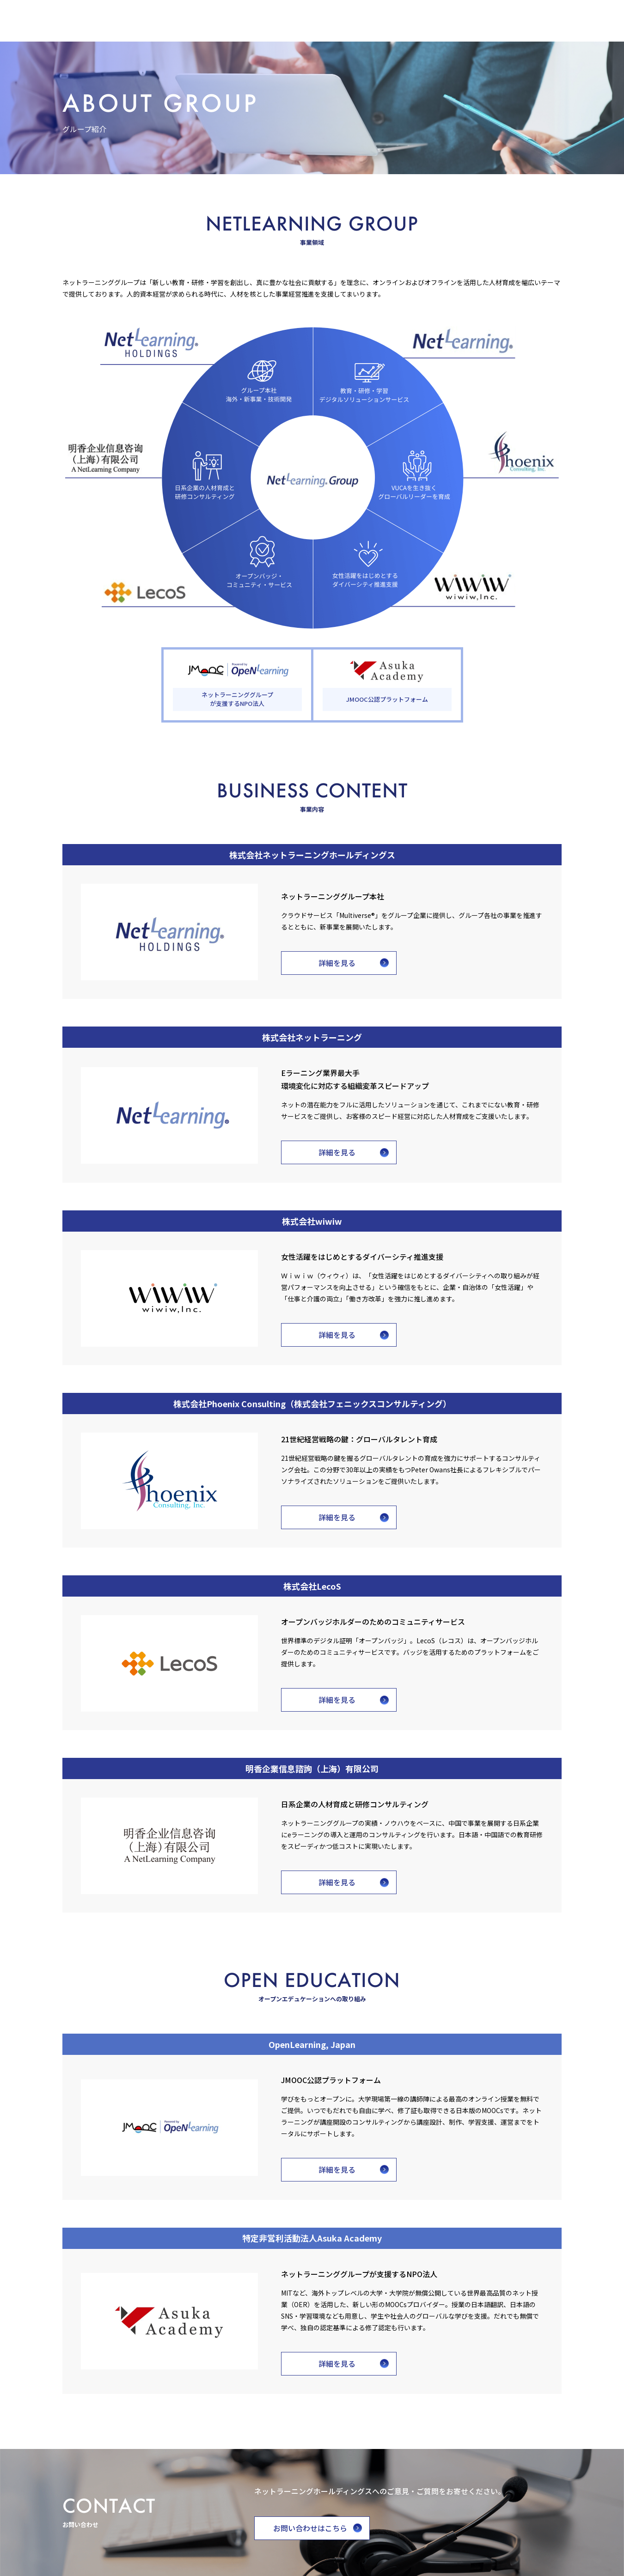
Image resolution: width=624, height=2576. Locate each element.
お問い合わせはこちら (310, 2527)
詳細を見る (336, 1008)
